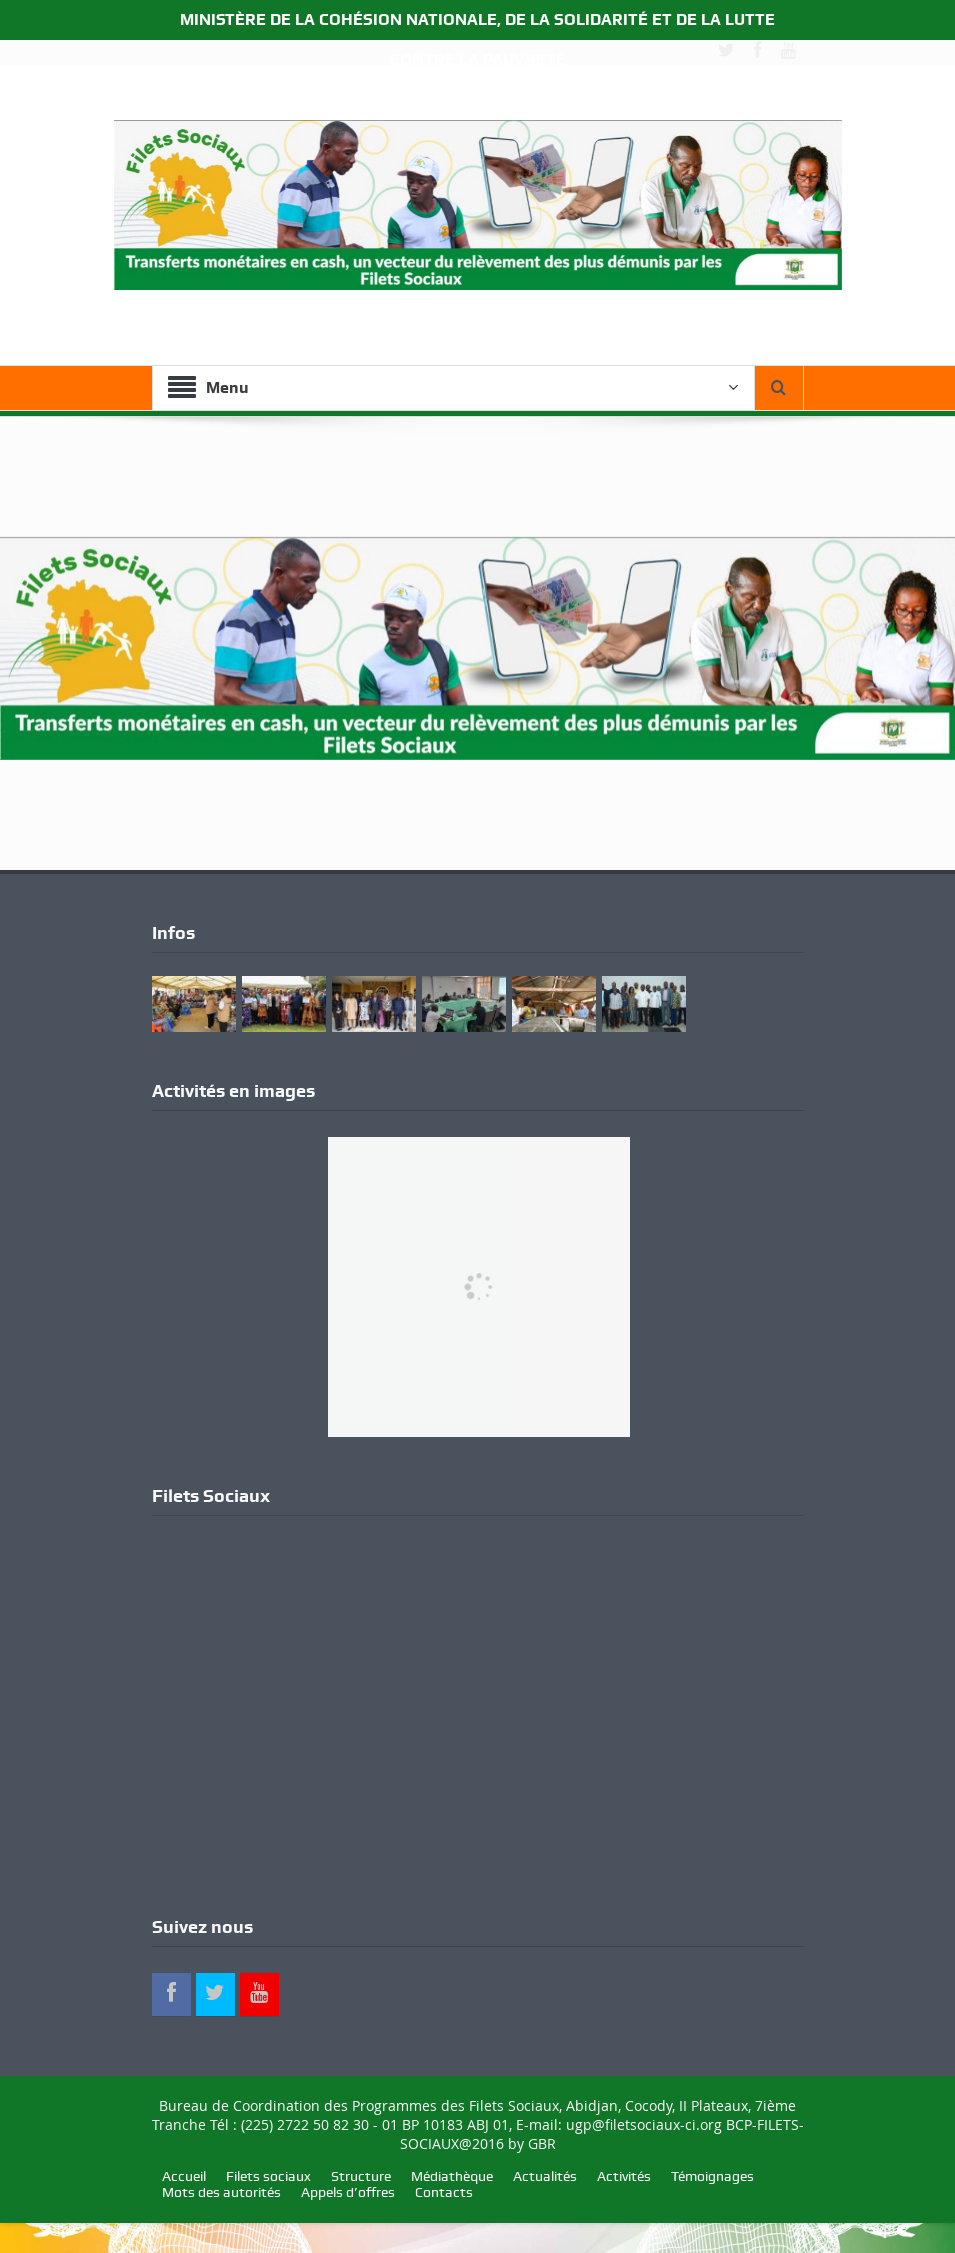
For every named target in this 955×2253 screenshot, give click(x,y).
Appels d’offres (348, 2192)
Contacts (444, 2192)
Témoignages (712, 2176)
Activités (624, 2176)
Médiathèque (452, 2176)
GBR (542, 2143)
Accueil (184, 2176)
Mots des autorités (221, 2192)
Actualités (545, 2176)
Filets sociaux (268, 2176)
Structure (361, 2176)
